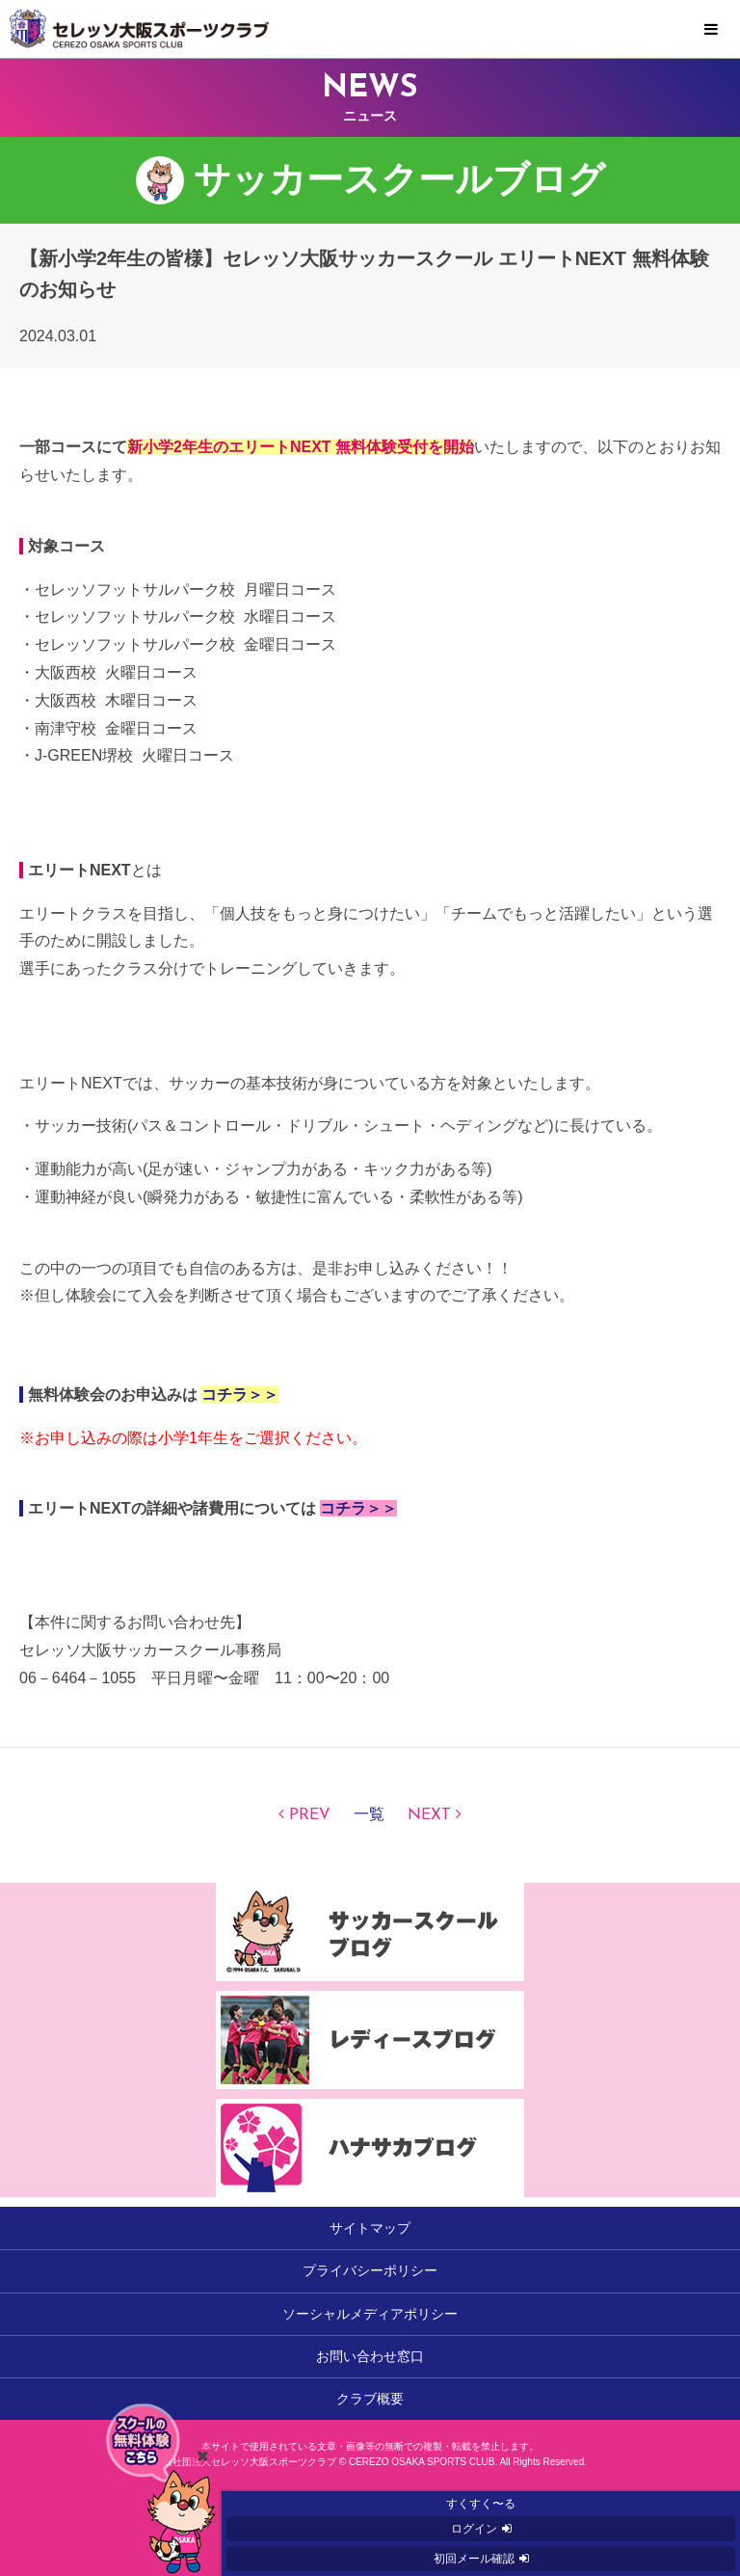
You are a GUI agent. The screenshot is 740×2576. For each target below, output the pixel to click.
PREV (309, 1815)
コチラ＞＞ (239, 1394)
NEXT (429, 1815)
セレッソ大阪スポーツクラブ (370, 29)
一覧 (369, 1815)
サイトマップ (370, 2228)
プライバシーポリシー (370, 2270)
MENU (711, 30)
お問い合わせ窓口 (370, 2356)
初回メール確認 (474, 2558)
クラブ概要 (370, 2398)
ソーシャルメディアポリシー (370, 2313)
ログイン (474, 2529)
